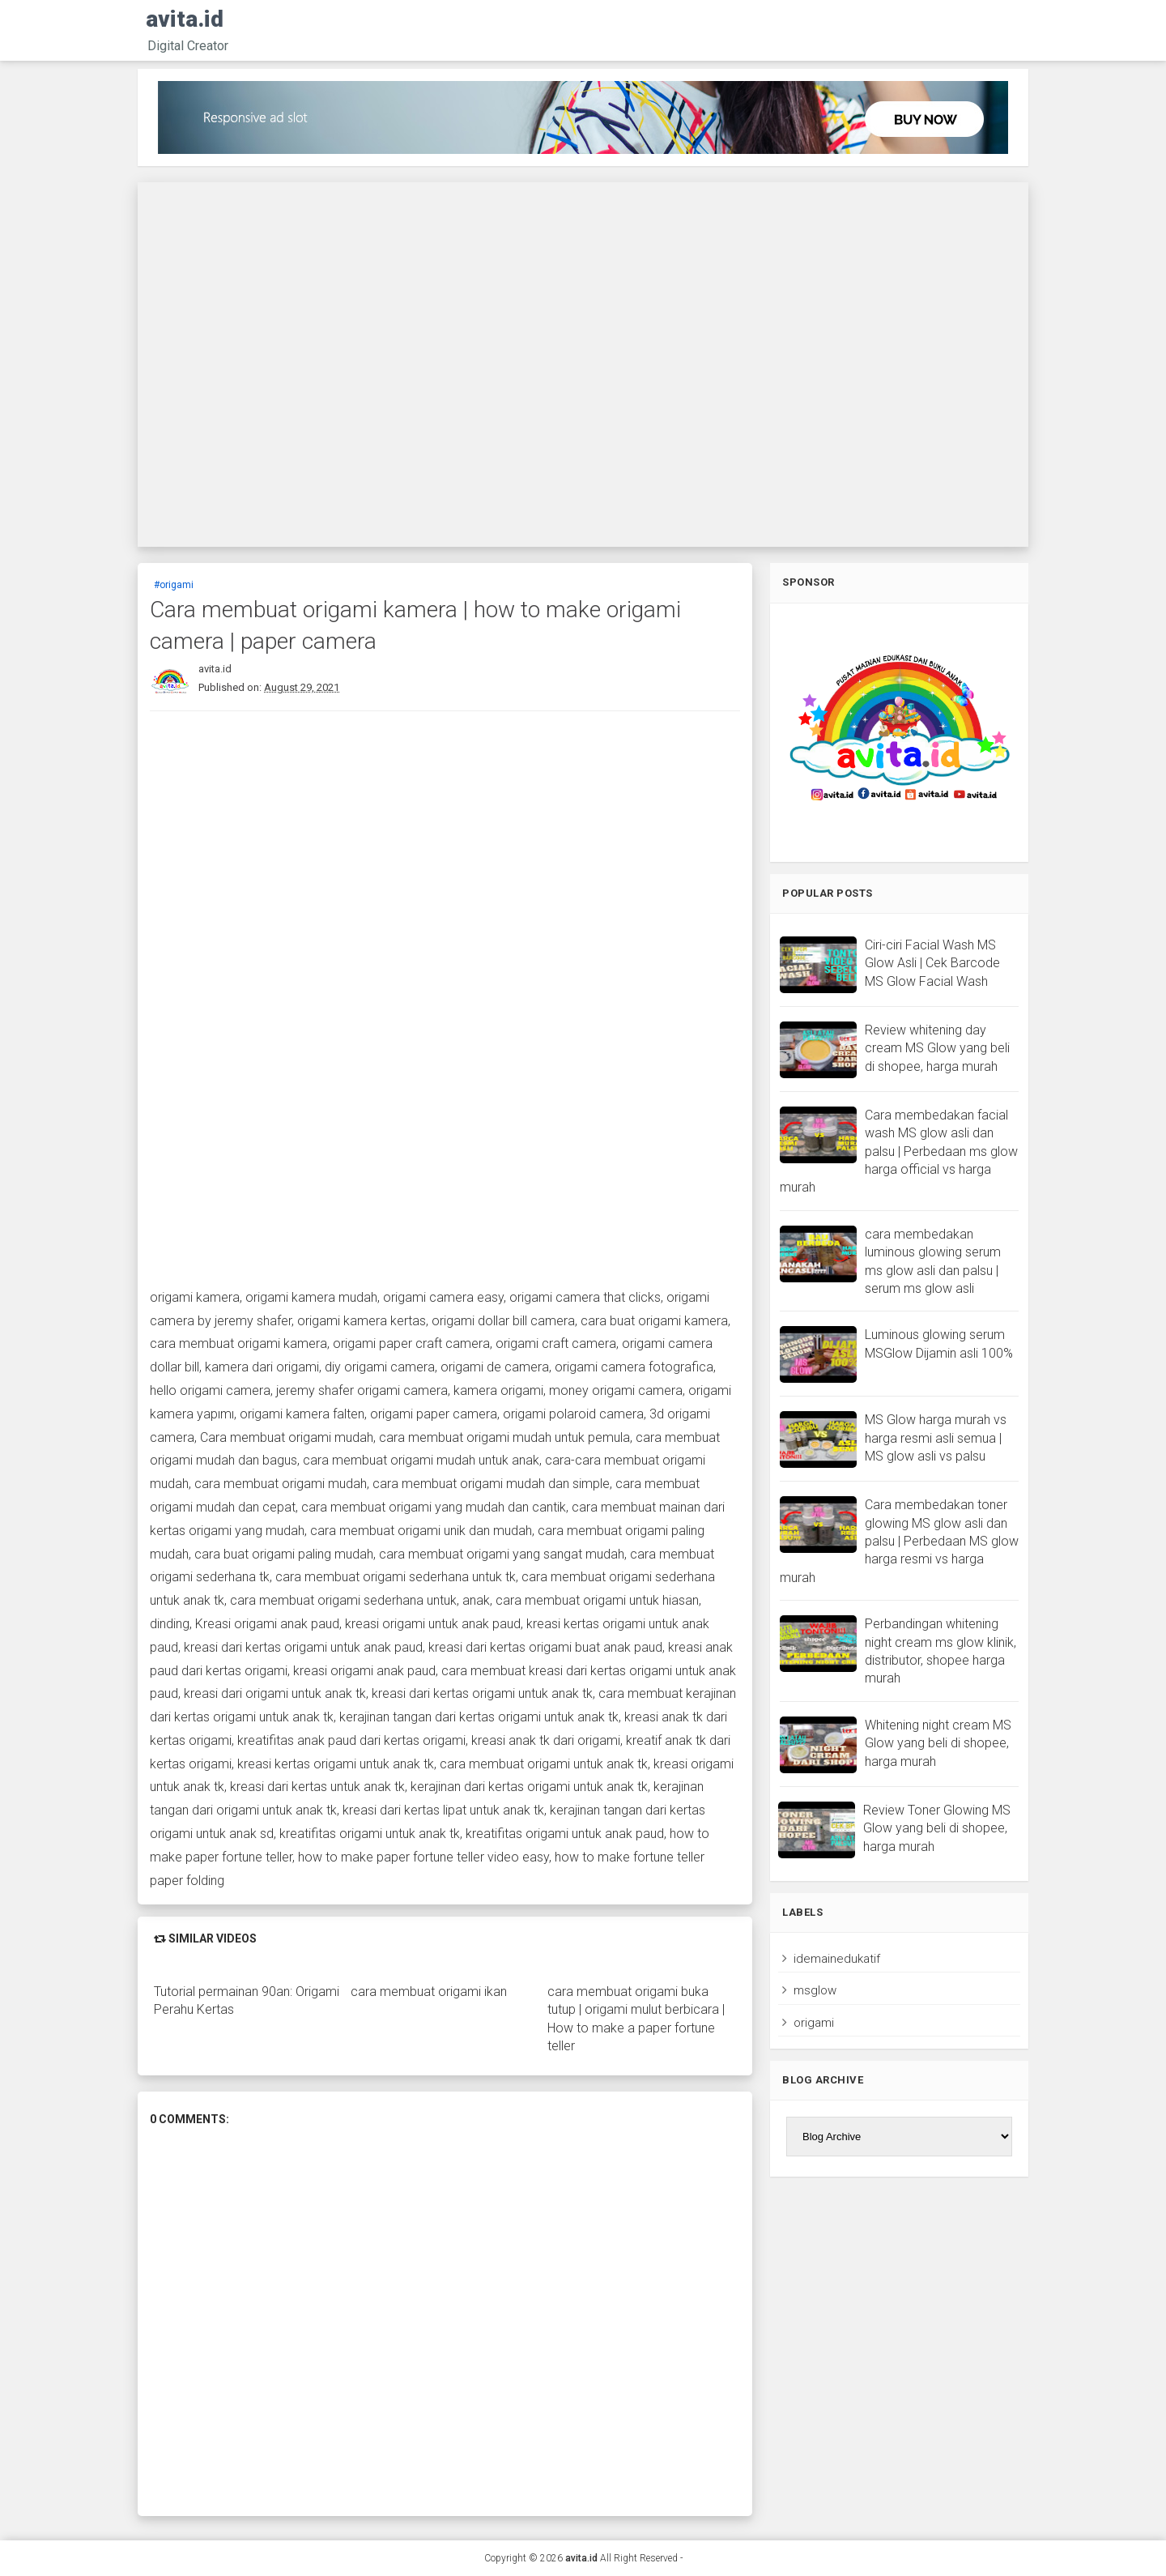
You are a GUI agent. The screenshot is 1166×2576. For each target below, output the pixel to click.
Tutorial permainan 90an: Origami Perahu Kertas (246, 2000)
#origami (174, 585)
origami (814, 2022)
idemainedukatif (837, 1958)
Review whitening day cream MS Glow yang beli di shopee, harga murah (937, 1048)
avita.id (184, 19)
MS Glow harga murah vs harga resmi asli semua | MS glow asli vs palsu (935, 1438)
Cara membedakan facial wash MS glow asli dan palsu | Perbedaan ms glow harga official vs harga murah (899, 1151)
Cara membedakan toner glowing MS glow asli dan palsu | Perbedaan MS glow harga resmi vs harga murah (899, 1541)
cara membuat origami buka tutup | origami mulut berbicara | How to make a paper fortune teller (636, 2019)
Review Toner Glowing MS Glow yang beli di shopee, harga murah (937, 1828)
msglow (815, 1990)
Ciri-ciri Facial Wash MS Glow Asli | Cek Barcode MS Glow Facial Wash (932, 963)
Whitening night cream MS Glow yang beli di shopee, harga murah (938, 1743)
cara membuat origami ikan (429, 1991)
